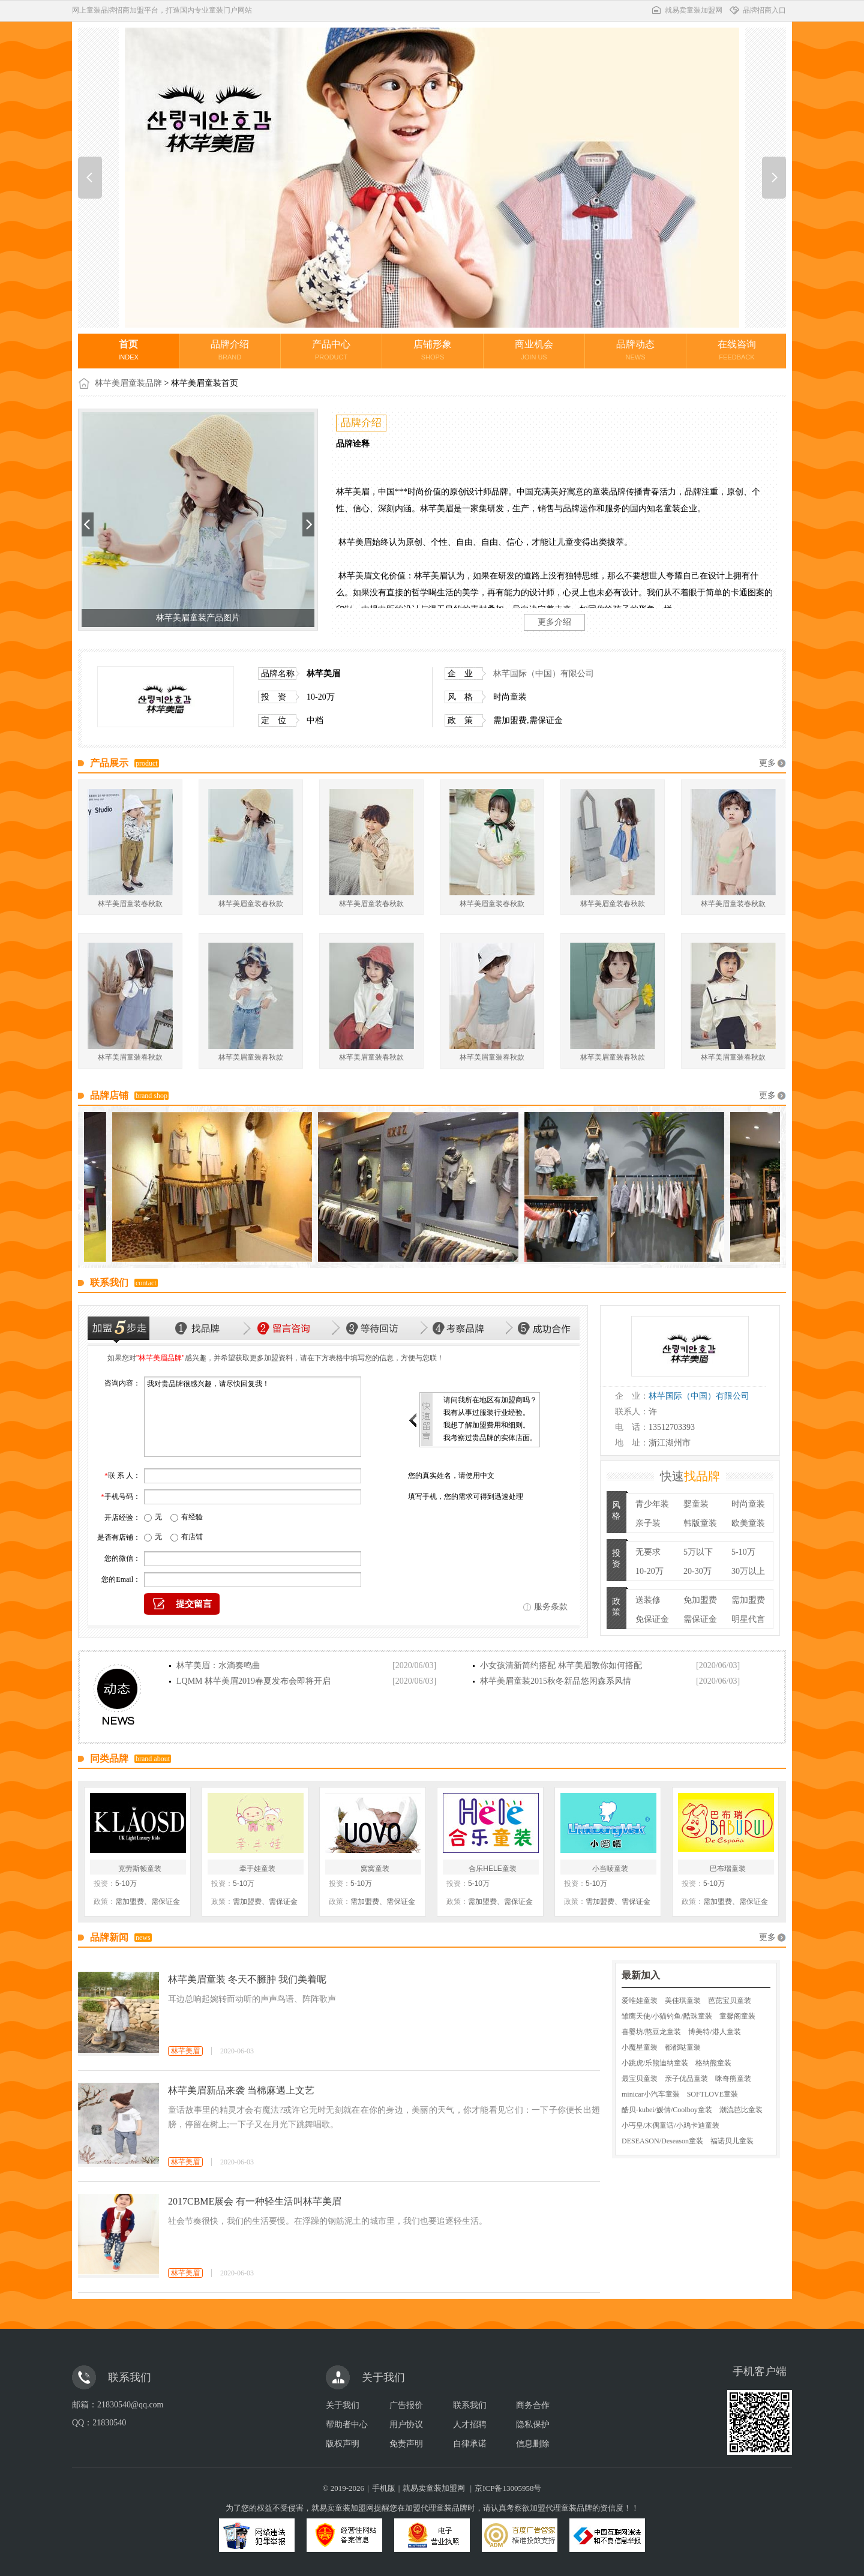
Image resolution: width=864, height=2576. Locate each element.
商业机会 (534, 350)
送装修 (648, 1600)
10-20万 (649, 1571)
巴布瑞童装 (728, 1868)
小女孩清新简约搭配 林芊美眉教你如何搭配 (561, 1665)
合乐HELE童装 (492, 1868)
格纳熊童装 (713, 2063)
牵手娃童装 (257, 1868)
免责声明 (406, 2443)
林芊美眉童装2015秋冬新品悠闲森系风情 (555, 1681)
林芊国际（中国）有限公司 (543, 673)
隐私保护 (533, 2424)
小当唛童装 (610, 1868)
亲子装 (648, 1523)
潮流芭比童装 (741, 2110)
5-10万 (743, 1552)
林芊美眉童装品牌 (128, 383)
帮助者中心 (347, 2424)
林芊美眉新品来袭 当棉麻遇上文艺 (241, 2090)
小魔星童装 (640, 2047)
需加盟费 (748, 1600)
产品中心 (331, 350)
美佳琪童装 (683, 2000)
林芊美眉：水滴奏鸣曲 (218, 1665)
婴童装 (696, 1504)
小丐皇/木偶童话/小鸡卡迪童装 (670, 2125)
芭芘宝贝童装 (729, 2000)
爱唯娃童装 (640, 2000)
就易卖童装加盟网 (686, 10)
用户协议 (406, 2424)
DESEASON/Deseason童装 (662, 2141)
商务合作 (533, 2405)
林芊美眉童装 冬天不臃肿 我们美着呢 (247, 1979)
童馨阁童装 (737, 2016)
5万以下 (698, 1552)
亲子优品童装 (686, 2078)
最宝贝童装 (640, 2078)
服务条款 (551, 1606)
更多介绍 (554, 621)
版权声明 (342, 2443)
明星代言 (748, 1619)
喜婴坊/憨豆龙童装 (651, 2032)
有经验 (192, 1517)
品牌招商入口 (757, 10)
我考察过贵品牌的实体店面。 (490, 1438)
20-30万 (697, 1571)
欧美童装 (748, 1523)
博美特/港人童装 (714, 2032)
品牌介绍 (230, 350)
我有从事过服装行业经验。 (486, 1412)
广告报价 (406, 2405)
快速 (690, 1476)
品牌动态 (635, 350)
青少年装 (652, 1504)
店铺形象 (432, 350)
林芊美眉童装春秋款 (130, 903)
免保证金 (652, 1619)
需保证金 (700, 1619)
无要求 (648, 1552)
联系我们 (470, 2405)
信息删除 (533, 2443)
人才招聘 (470, 2424)
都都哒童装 (683, 2047)
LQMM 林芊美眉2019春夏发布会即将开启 (253, 1681)
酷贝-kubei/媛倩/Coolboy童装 (667, 2110)
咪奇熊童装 (733, 2078)
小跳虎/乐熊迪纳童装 (655, 2063)
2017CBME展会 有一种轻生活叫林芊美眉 (254, 2201)
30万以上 (748, 1571)
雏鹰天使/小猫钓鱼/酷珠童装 (667, 2016)
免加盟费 (700, 1600)
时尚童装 (748, 1504)
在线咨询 (737, 350)
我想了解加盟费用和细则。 (486, 1425)
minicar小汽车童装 (651, 2094)
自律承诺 (470, 2443)
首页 (128, 350)
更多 (767, 762)
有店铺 (192, 1537)
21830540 (109, 2422)
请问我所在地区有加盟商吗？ (490, 1400)
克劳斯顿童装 (139, 1868)
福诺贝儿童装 (732, 2141)
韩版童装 (700, 1523)
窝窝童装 (375, 1868)
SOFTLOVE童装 (712, 2094)
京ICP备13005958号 (508, 2488)
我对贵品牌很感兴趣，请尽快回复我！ (252, 1417)
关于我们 (342, 2405)
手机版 (383, 2488)
